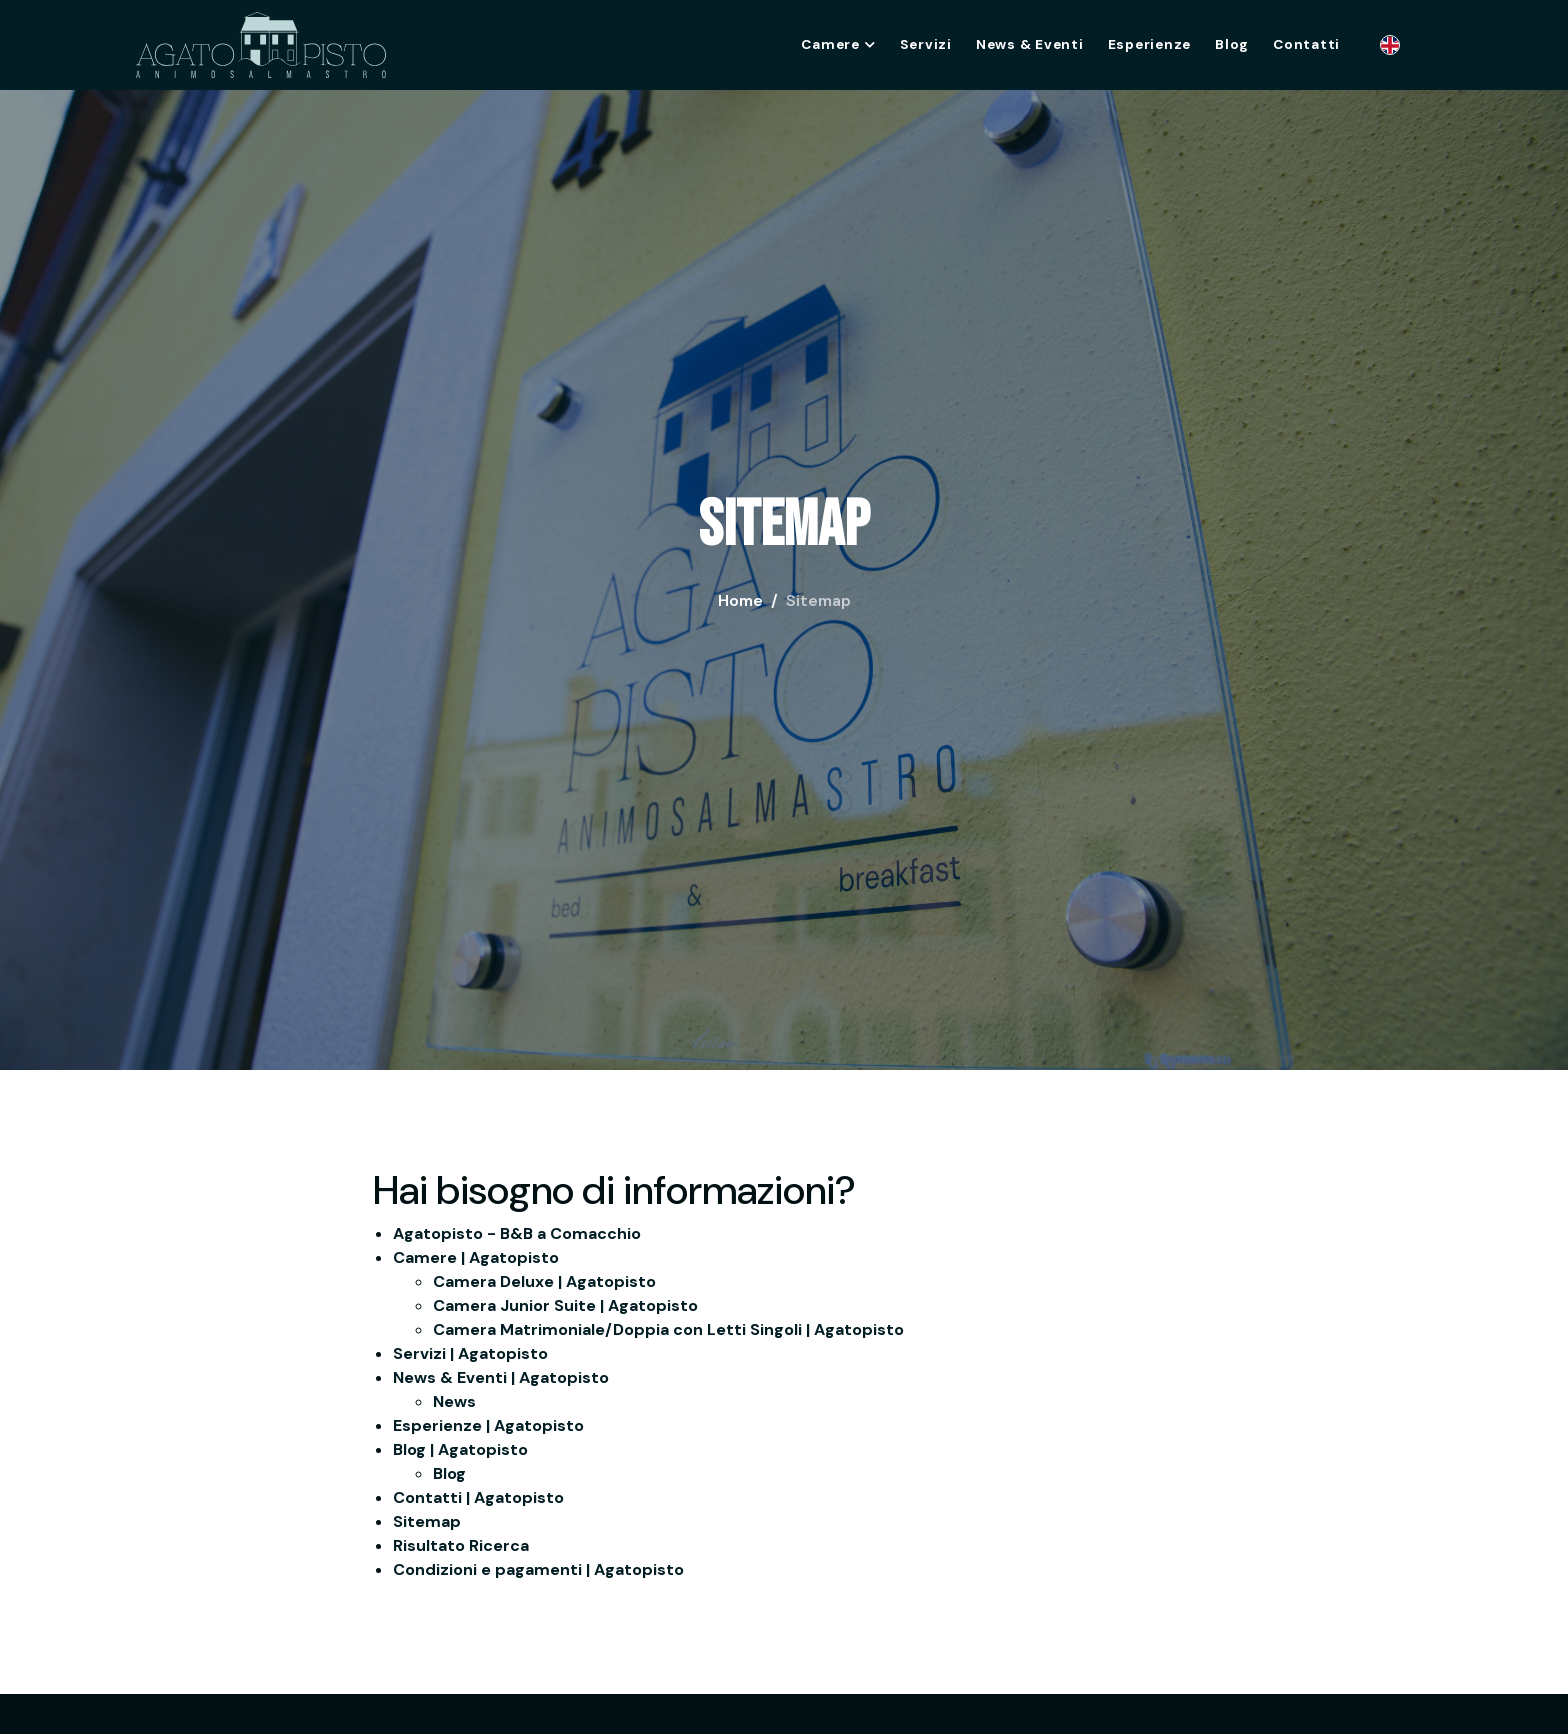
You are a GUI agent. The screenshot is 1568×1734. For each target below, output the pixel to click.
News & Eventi (1030, 44)
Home (740, 600)
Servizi (926, 44)
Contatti (1306, 44)
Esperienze (1150, 44)
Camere (838, 44)
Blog (1232, 44)
